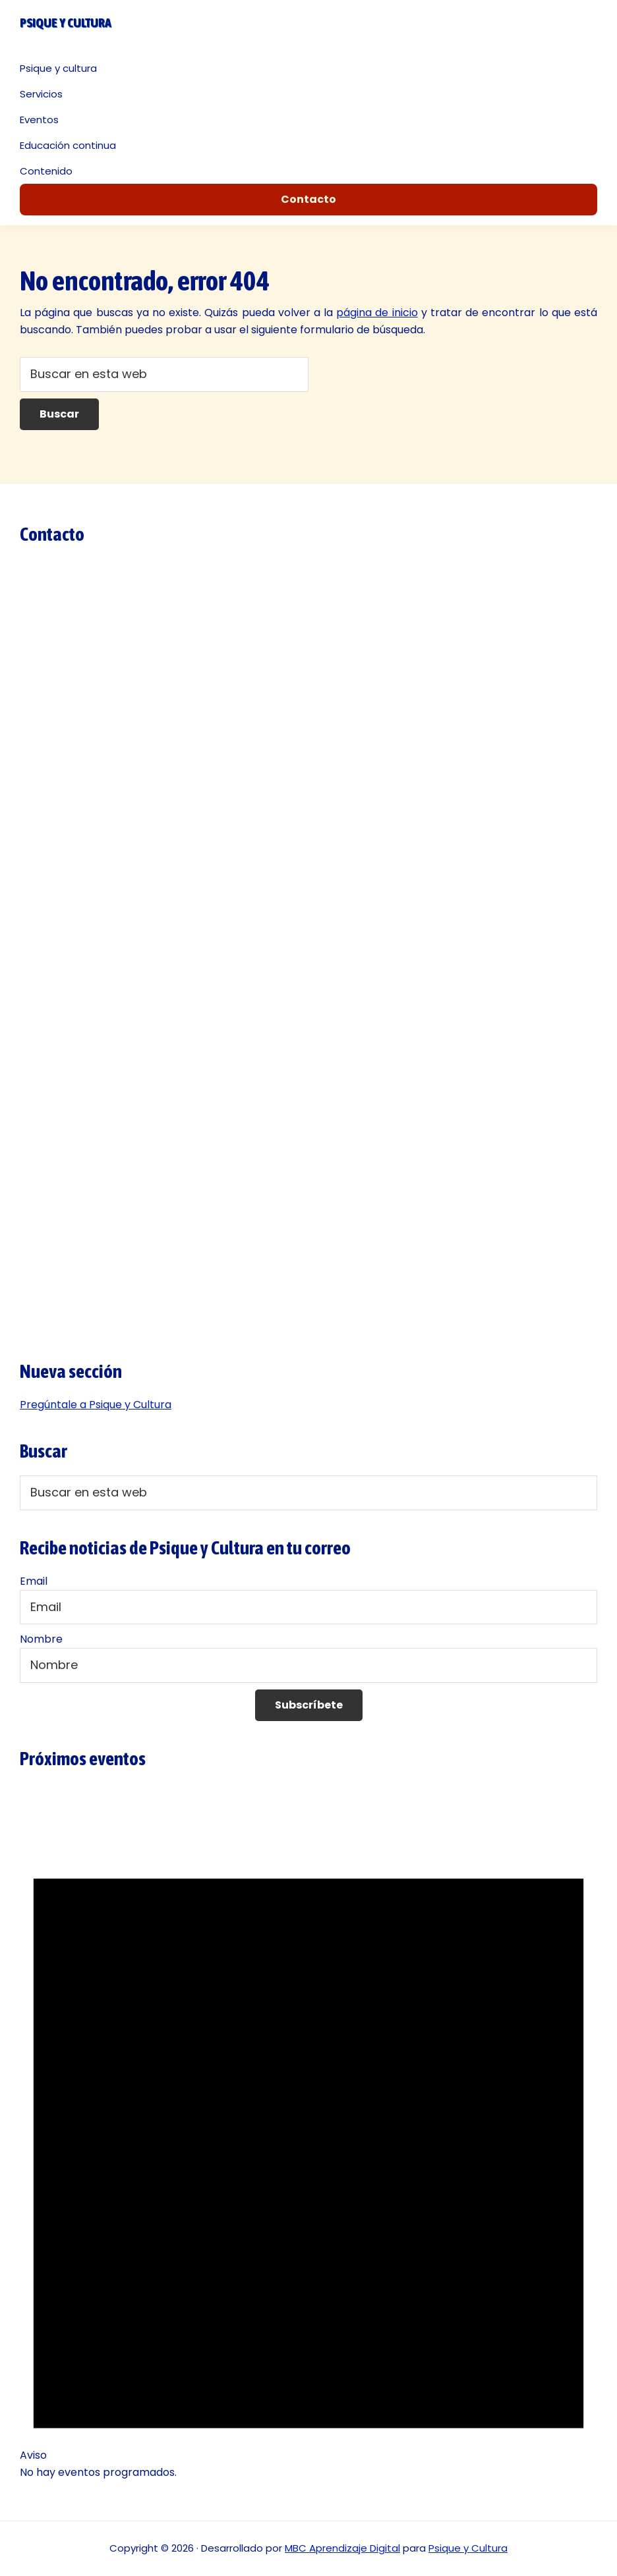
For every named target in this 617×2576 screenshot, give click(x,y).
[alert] (308, 2145)
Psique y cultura (65, 22)
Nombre (41, 1639)
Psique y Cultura (468, 2548)
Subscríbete (309, 1705)
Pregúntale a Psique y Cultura (95, 1404)
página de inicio (376, 312)
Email (33, 1581)
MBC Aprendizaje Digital (342, 2548)
